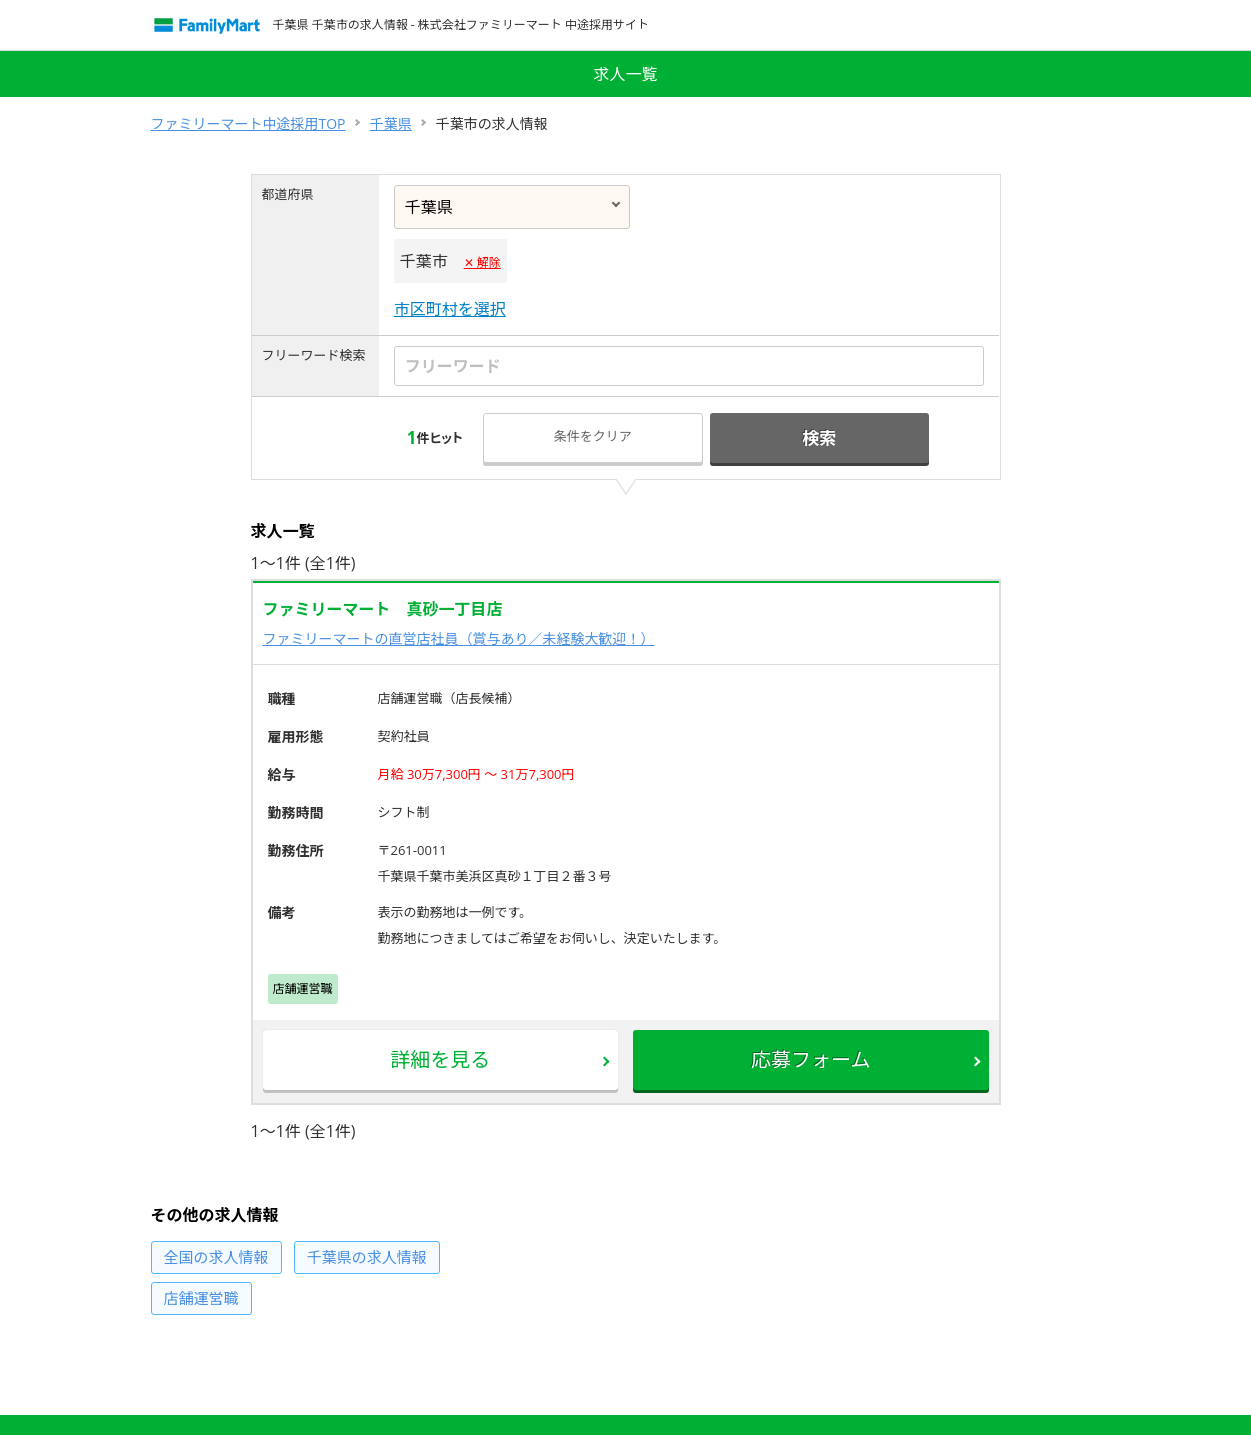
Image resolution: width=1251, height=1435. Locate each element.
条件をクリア (593, 436)
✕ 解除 (482, 262)
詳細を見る (440, 1059)
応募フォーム (810, 1059)
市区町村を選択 (450, 309)
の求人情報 (216, 1257)
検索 (819, 437)
